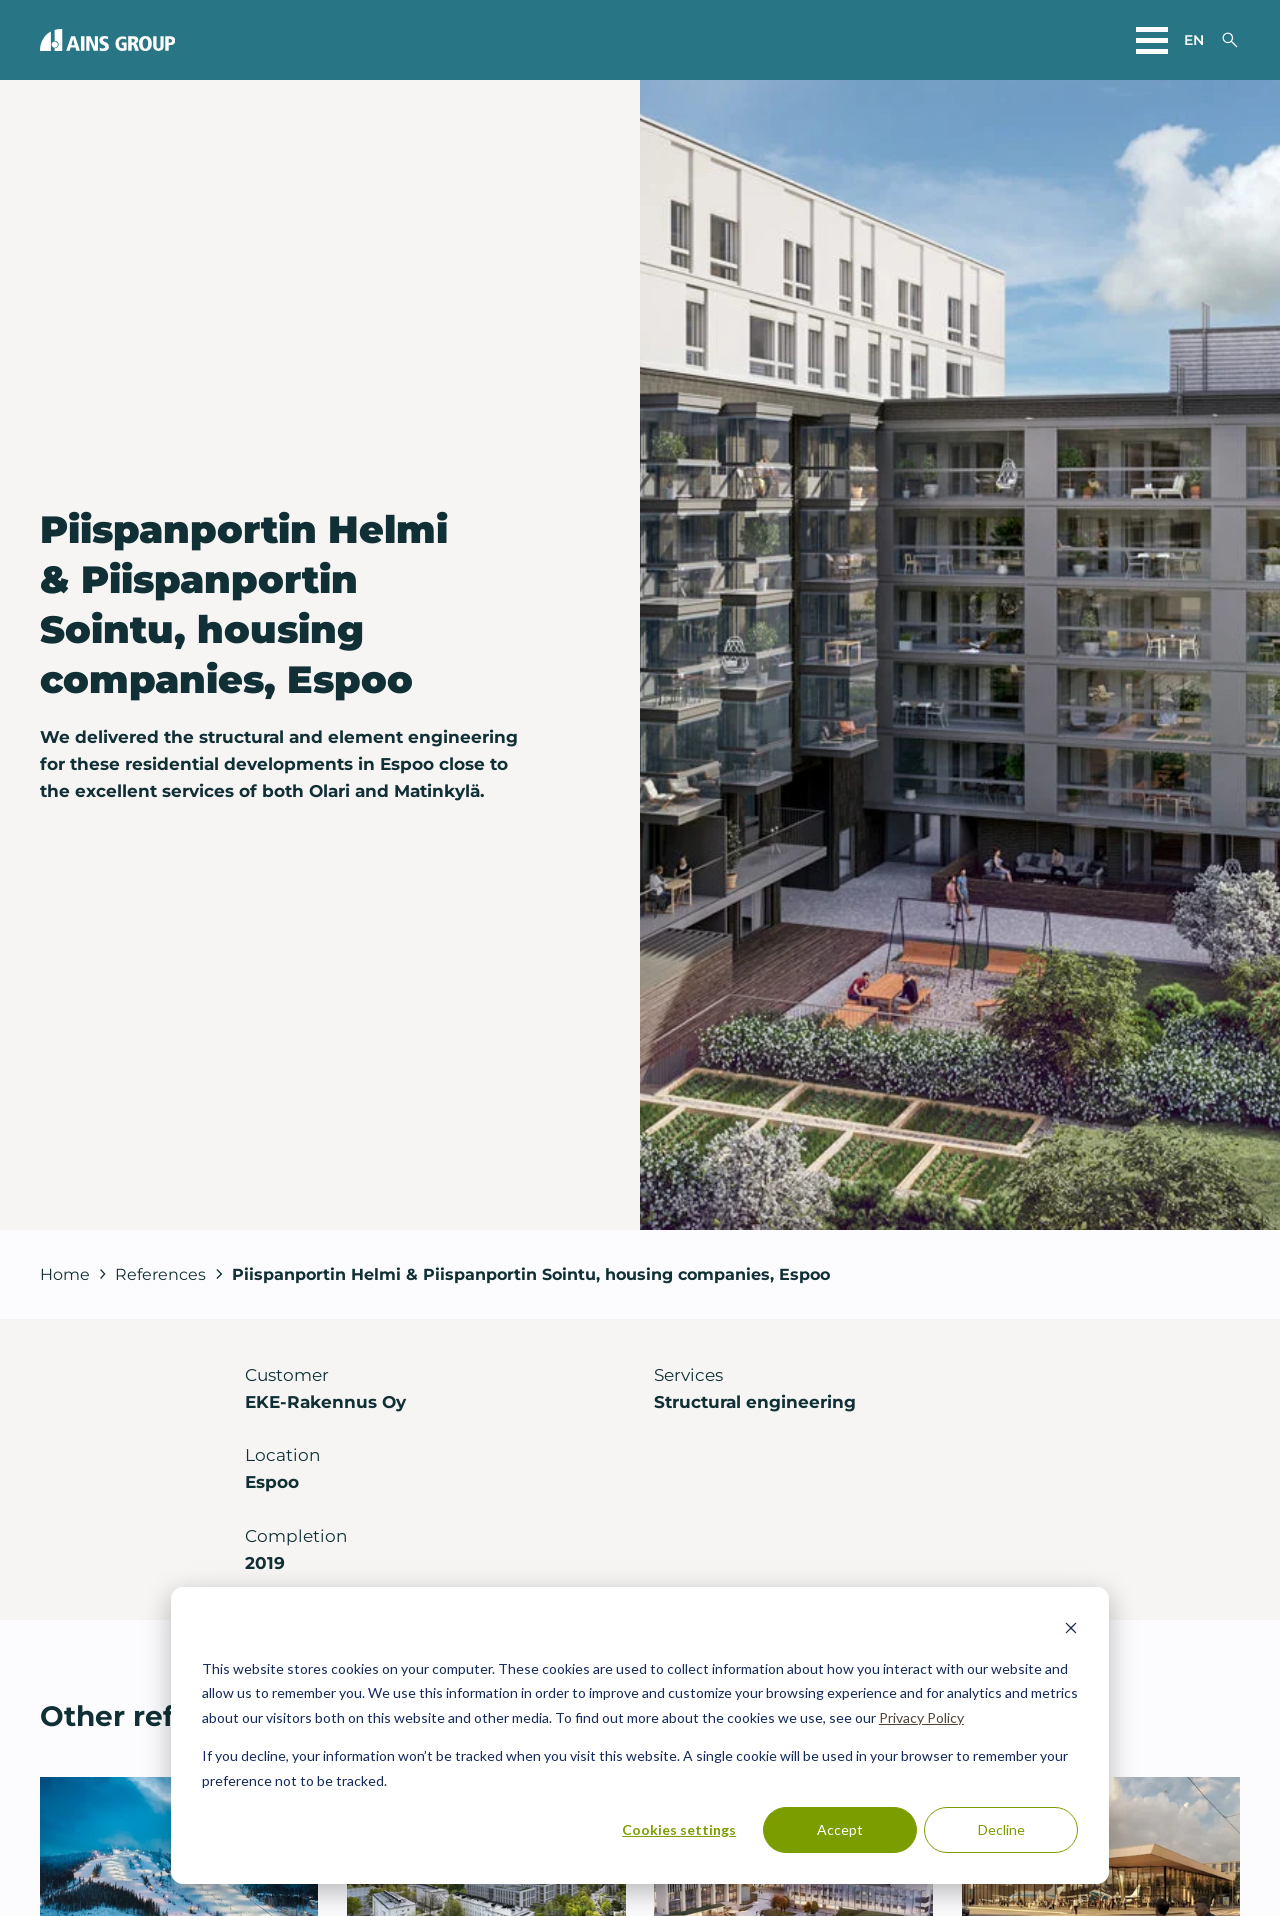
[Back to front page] (107, 40)
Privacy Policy (921, 1717)
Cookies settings (679, 1829)
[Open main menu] (1152, 40)
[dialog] (640, 1735)
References (160, 1274)
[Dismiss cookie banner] (1071, 1630)
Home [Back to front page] (65, 1274)
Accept (840, 1829)
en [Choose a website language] (1194, 40)
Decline (1001, 1829)
